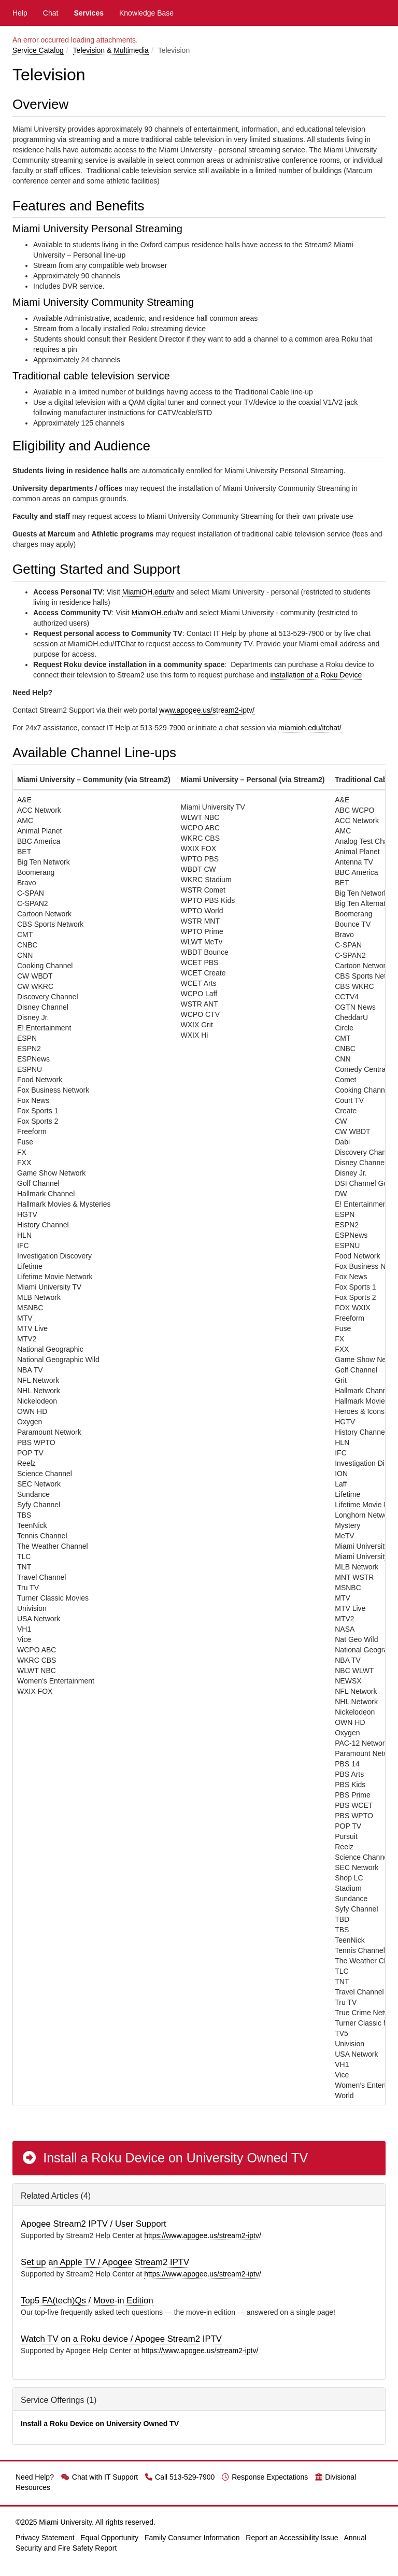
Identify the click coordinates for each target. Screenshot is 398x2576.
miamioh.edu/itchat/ (309, 728)
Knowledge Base (146, 13)
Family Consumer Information (192, 2537)
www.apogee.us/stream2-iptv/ (206, 710)
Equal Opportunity (109, 2537)
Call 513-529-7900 (180, 2477)
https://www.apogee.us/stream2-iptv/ (202, 2235)
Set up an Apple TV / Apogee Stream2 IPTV (105, 2262)
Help (19, 13)
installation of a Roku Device (316, 675)
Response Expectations (265, 2477)
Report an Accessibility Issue (292, 2537)
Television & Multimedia (111, 50)
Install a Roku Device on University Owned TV (164, 2157)
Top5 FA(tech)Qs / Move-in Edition (87, 2300)
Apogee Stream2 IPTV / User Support (93, 2224)
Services (89, 13)
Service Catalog (38, 50)
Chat (51, 13)
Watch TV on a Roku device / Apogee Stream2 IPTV (121, 2339)
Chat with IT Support (99, 2477)
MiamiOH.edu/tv (148, 592)
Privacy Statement (45, 2537)
